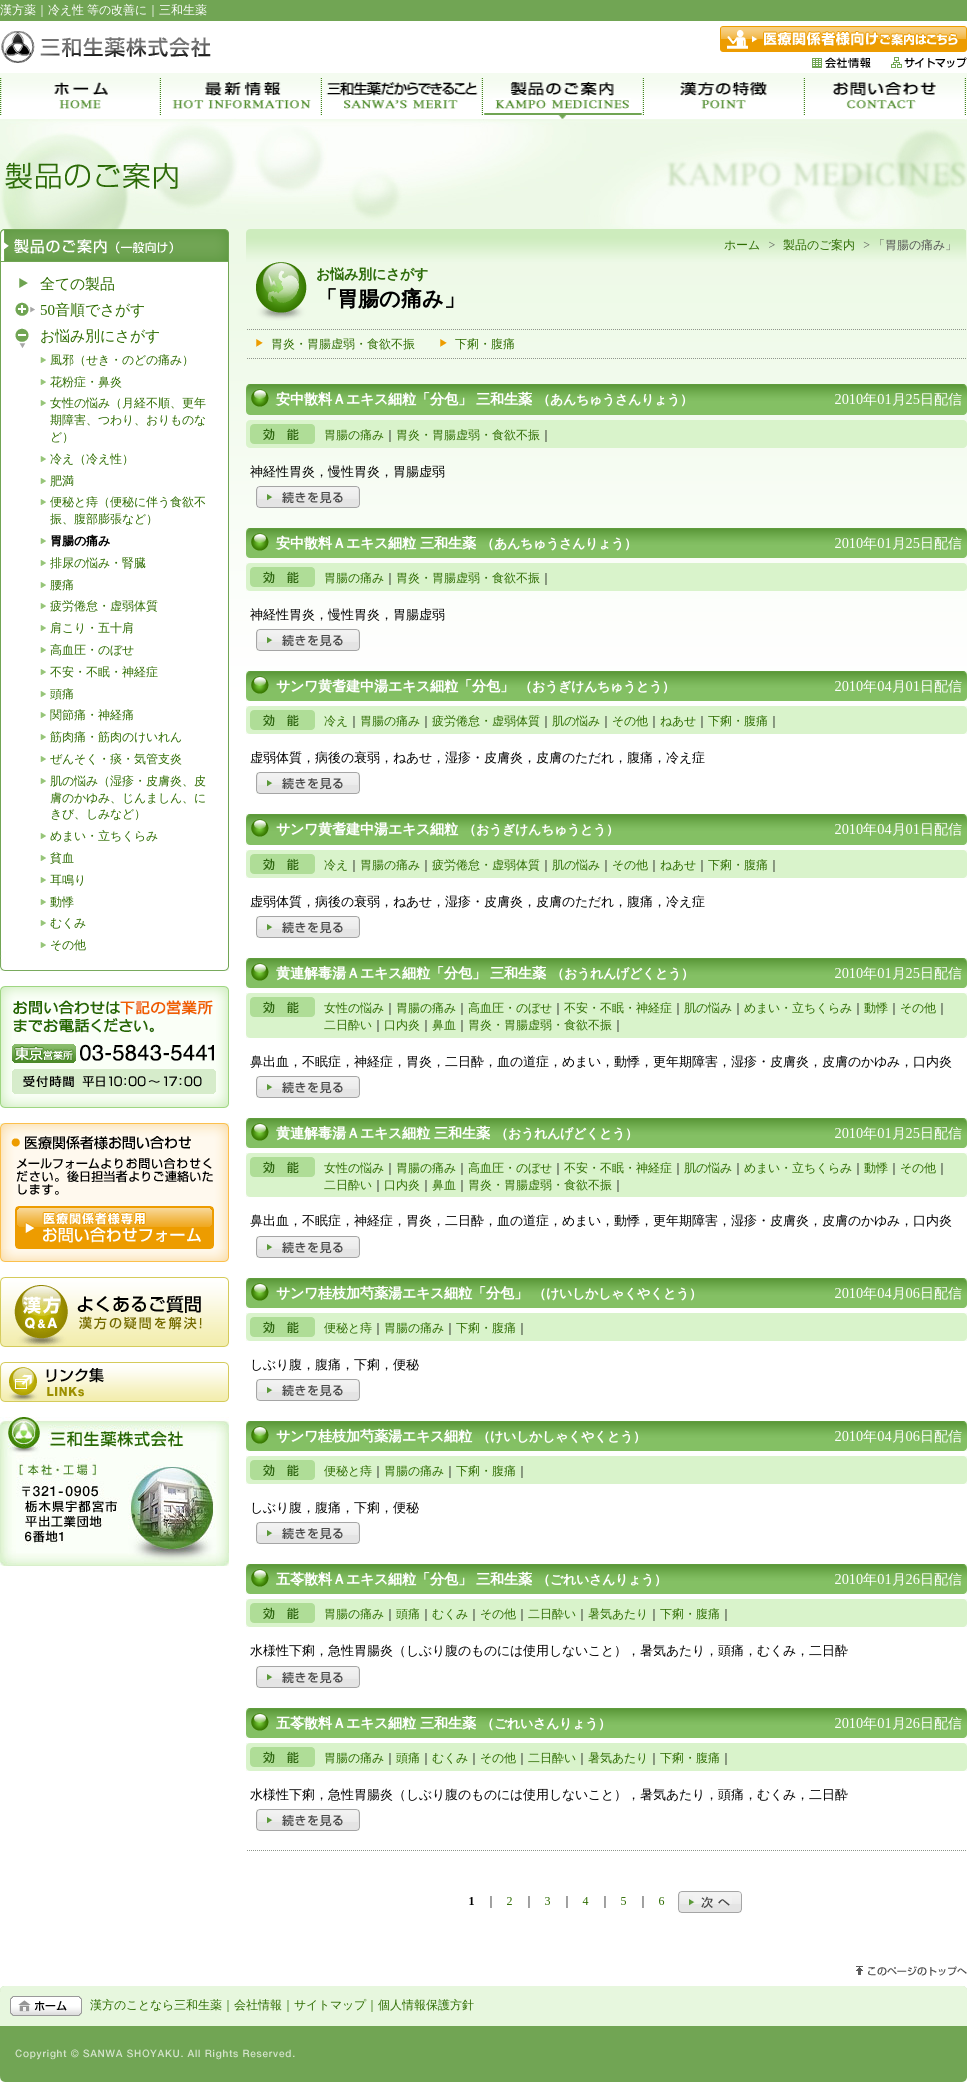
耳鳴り (68, 880)
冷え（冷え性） (92, 459)
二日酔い (348, 1025)
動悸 (62, 902)
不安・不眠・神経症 (104, 672)
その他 (68, 945)
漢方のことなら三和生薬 (156, 2005)
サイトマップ (330, 2005)
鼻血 (444, 1025)
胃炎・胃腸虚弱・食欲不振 (343, 344)
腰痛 (62, 585)
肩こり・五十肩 (92, 628)
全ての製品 (77, 284)
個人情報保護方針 (426, 2005)
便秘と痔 (348, 1328)
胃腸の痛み (354, 435)
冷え (336, 721)
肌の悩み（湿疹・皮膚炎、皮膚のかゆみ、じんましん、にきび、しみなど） (128, 798)
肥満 (62, 481)
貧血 (62, 858)
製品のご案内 (819, 245)
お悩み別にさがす (100, 336)
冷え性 (66, 10)
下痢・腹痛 (485, 344)
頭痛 (62, 694)
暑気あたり (618, 1614)
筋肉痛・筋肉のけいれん (116, 737)
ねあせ (678, 721)
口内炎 (402, 1025)
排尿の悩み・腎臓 (98, 563)
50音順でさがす (92, 310)
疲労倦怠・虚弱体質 (104, 606)
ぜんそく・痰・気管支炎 (116, 759)
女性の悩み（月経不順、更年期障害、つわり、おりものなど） (128, 420)
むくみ (68, 923)
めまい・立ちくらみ (104, 836)
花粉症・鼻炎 (86, 382)
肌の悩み (576, 721)
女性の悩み (354, 1008)
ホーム (742, 245)
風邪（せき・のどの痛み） (122, 360)
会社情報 (258, 2005)
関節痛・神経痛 (92, 715)
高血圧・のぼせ (92, 650)
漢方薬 (18, 10)
